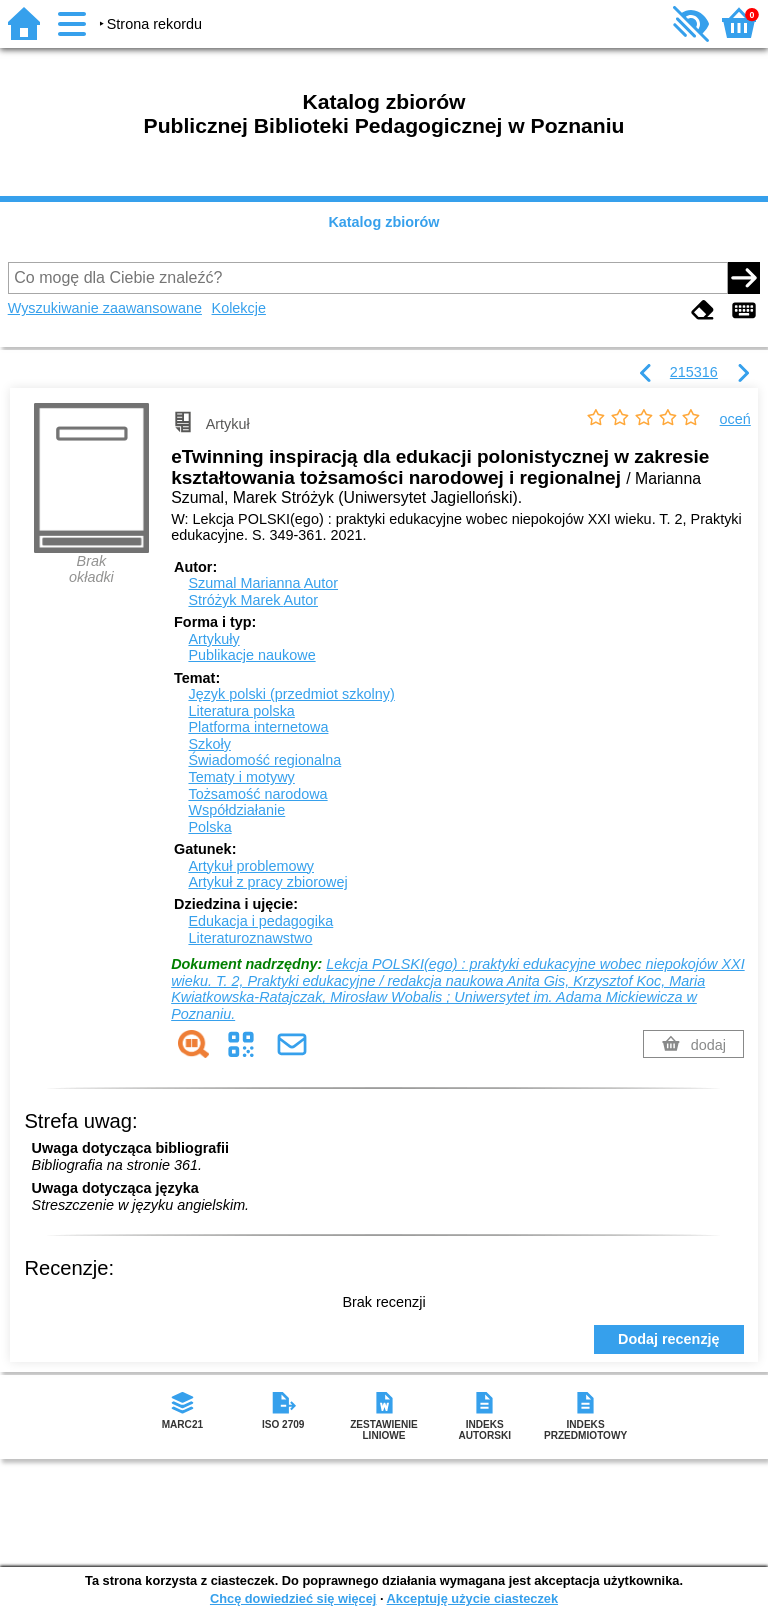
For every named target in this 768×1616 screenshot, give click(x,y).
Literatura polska (241, 711)
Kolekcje (239, 308)
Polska (209, 827)
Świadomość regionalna (264, 760)
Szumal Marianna (263, 583)
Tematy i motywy (241, 777)
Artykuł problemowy (251, 866)
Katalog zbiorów (383, 222)
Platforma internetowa (258, 727)
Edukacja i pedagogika (260, 921)
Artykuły (213, 639)
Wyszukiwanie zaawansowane (105, 308)
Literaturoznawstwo (250, 938)
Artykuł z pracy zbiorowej (267, 882)
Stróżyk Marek (253, 600)
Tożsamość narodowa (257, 794)
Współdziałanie (236, 810)
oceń (735, 419)
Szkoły (209, 744)
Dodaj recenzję (669, 1339)
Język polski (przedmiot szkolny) (291, 694)
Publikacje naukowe (251, 655)
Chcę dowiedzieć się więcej (293, 1598)
